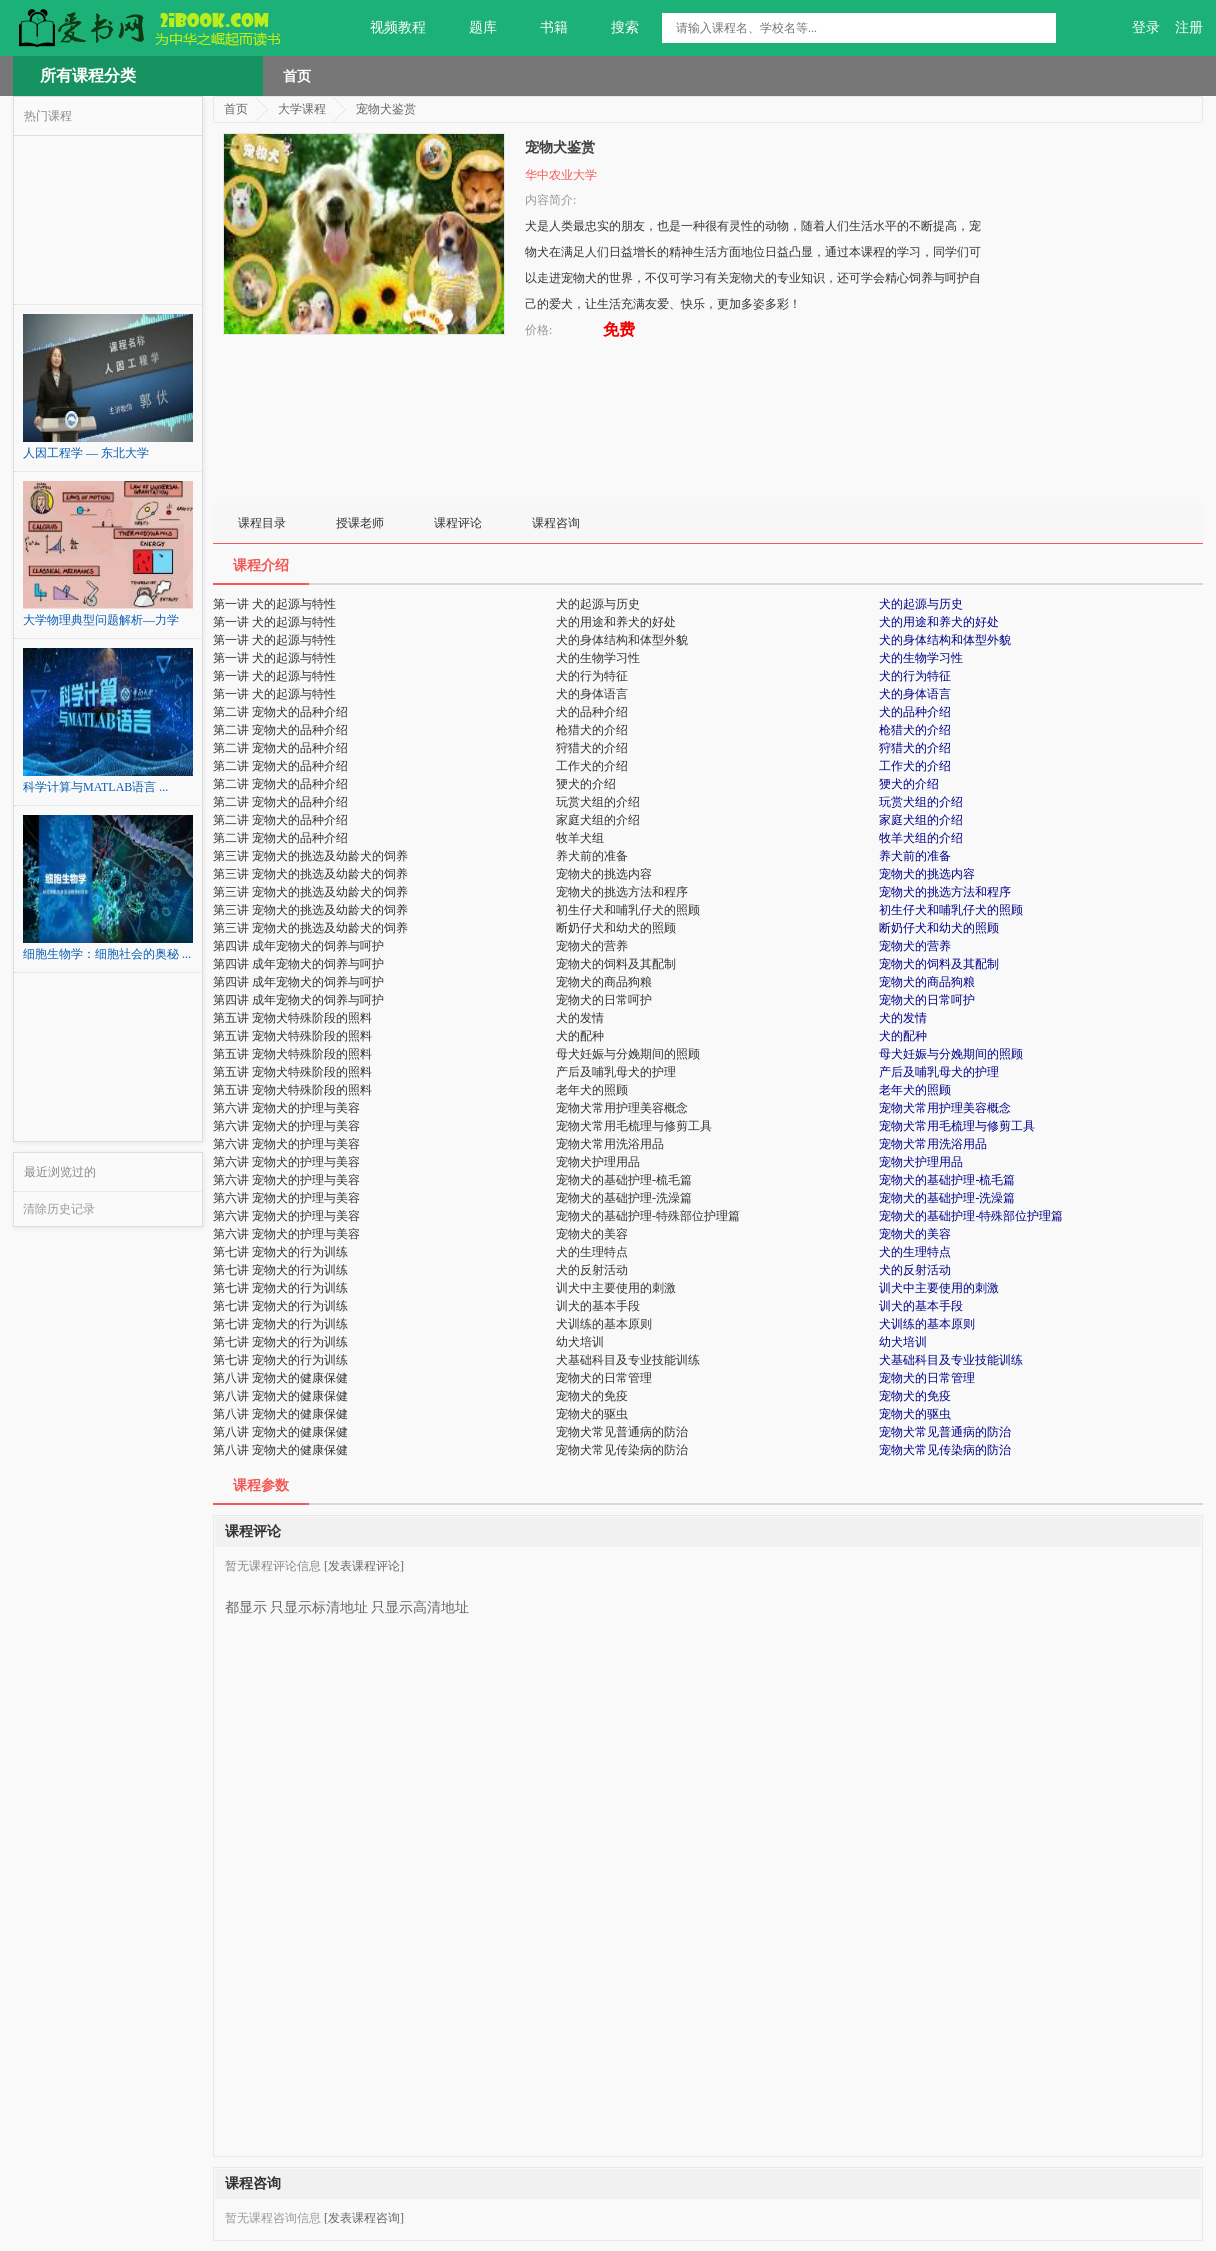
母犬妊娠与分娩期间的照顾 (951, 1054)
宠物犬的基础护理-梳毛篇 (947, 1180)
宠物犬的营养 (915, 946)
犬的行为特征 (915, 676)
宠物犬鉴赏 (386, 109)
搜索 (613, 28)
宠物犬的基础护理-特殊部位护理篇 (971, 1216)
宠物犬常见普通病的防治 (945, 1432)
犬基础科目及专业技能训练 (951, 1360)
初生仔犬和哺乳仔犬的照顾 (951, 910)
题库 (471, 28)
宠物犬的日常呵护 (927, 1000)
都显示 (246, 1600)
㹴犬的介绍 (909, 784)
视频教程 (386, 28)
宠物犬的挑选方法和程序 (945, 892)
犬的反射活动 (915, 1270)
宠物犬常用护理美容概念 (945, 1108)
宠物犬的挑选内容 (927, 874)
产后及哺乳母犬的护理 (939, 1072)
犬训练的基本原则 (927, 1324)
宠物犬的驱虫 (915, 1414)
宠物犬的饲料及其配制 (939, 964)
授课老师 (360, 523)
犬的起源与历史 (921, 604)
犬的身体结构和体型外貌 (945, 640)
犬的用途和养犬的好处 (939, 622)
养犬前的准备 (915, 856)
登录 (1146, 27)
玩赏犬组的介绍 (921, 802)
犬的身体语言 (915, 694)
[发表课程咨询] (364, 2218)
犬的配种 (903, 1036)
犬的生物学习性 (921, 658)
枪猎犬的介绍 (915, 730)
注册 (1189, 27)
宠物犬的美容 (915, 1234)
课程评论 (458, 523)
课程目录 (262, 523)
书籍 (542, 28)
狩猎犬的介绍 (915, 748)
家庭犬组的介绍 (921, 820)
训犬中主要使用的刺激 (939, 1288)
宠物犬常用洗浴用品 (933, 1144)
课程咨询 (556, 523)
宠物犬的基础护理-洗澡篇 (947, 1198)
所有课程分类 (88, 75)
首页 (297, 76)
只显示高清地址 (420, 1600)
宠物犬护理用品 (921, 1162)
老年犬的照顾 (915, 1090)
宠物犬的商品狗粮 (927, 982)
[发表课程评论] (364, 1566)
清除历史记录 (59, 1209)
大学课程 (302, 109)
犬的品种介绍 (915, 712)
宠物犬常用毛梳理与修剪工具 (957, 1126)
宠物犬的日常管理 (927, 1378)
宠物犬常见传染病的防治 (945, 1450)
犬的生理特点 (915, 1252)
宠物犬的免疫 (915, 1396)
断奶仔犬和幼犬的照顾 (939, 928)
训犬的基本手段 (921, 1306)
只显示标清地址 (319, 1600)
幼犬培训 (903, 1342)
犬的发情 (903, 1018)
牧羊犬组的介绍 (921, 838)
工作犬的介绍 (915, 766)
